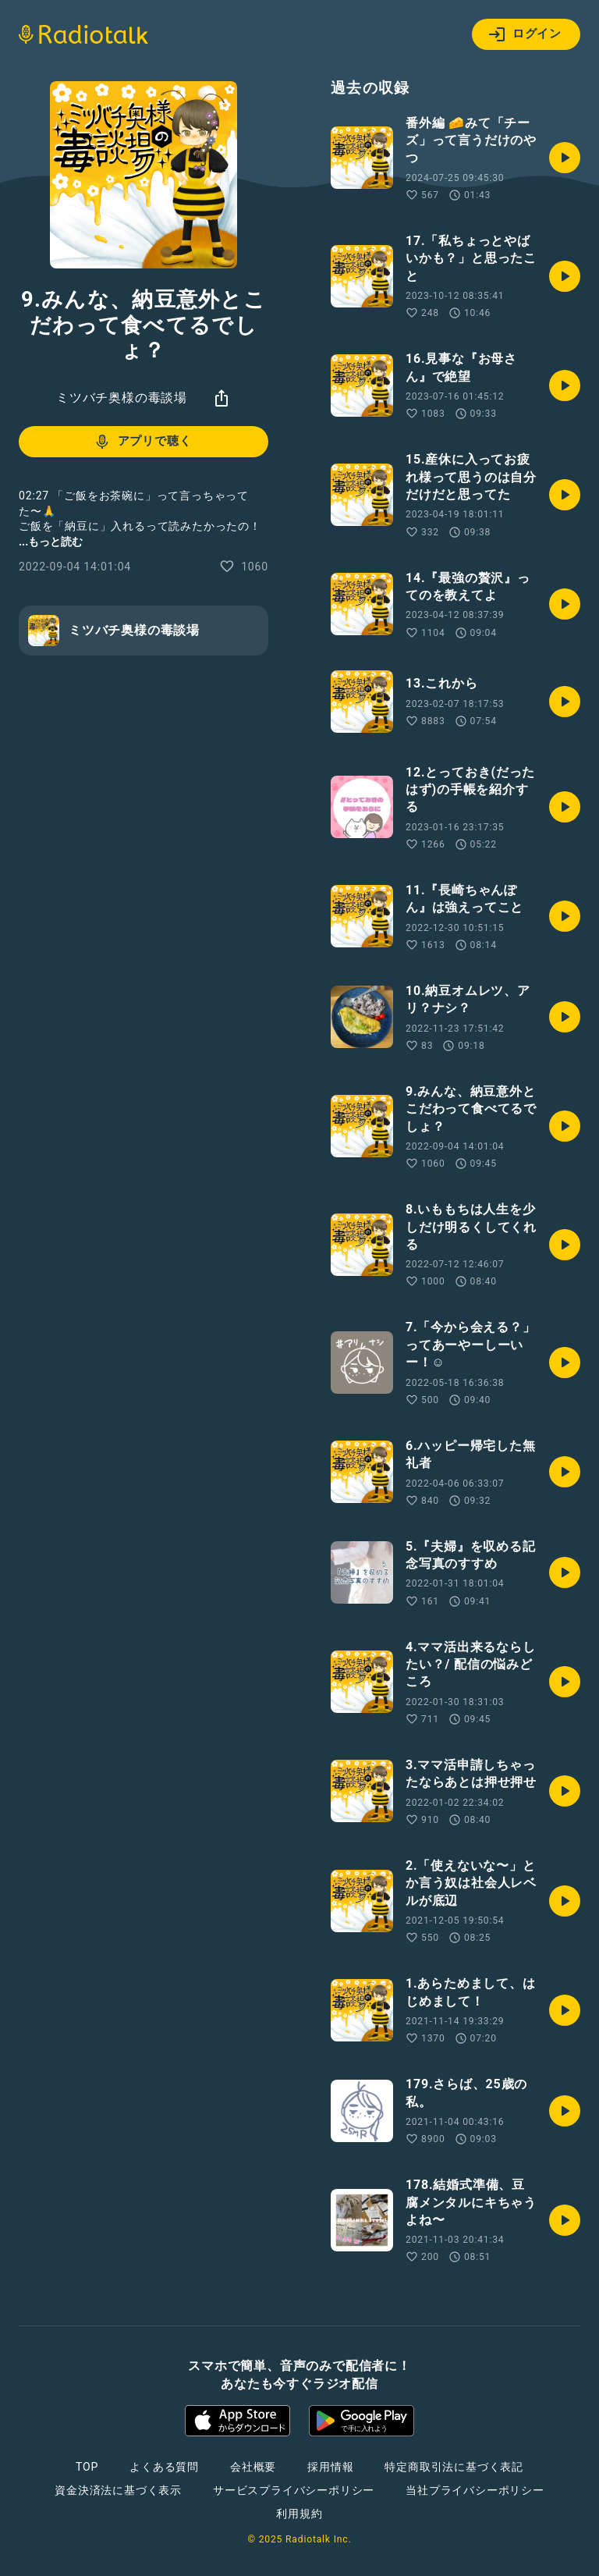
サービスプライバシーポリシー (293, 2490)
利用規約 (299, 2513)
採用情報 (330, 2467)
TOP (87, 2467)
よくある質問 (164, 2467)
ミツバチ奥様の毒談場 (121, 397)
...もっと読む (51, 541)
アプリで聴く (142, 441)
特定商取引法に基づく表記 (454, 2467)
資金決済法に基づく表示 (118, 2490)
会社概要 (253, 2467)
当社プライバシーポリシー (475, 2490)
